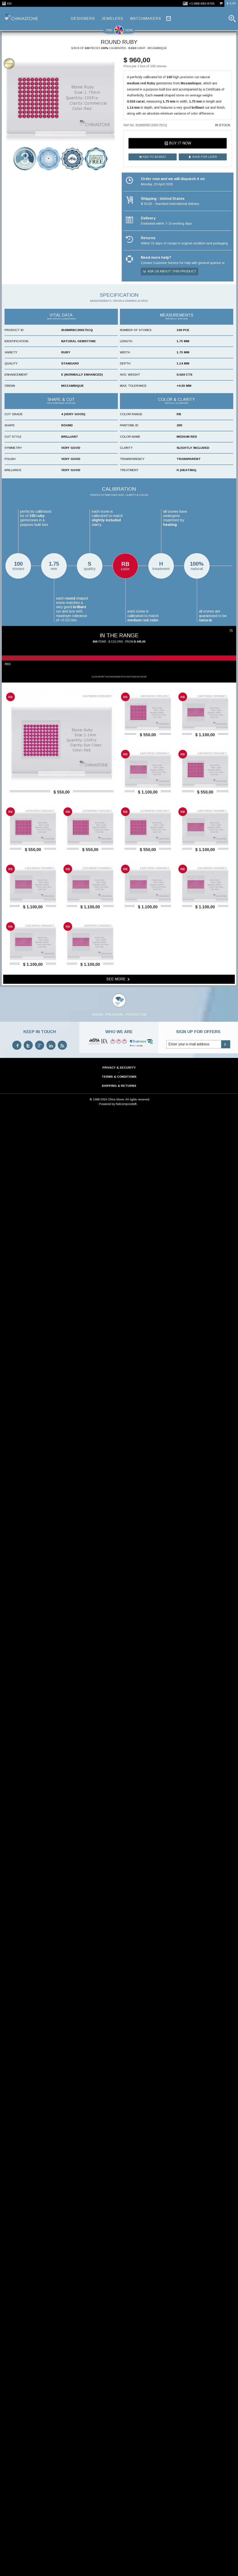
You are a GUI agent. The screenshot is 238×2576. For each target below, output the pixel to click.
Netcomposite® (126, 2571)
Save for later (202, 157)
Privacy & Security (119, 2535)
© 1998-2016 (98, 2567)
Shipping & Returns (119, 2553)
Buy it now (177, 143)
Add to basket (152, 157)
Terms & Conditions (119, 2544)
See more (118, 2447)
